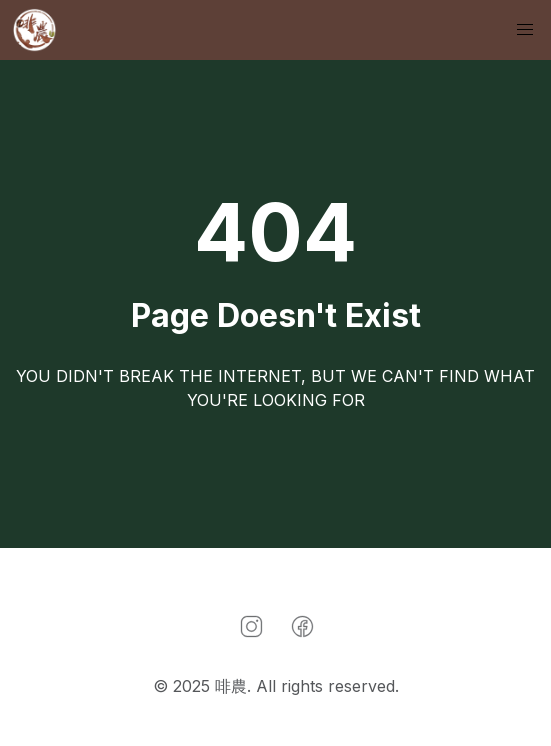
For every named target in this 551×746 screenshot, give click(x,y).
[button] (525, 30)
